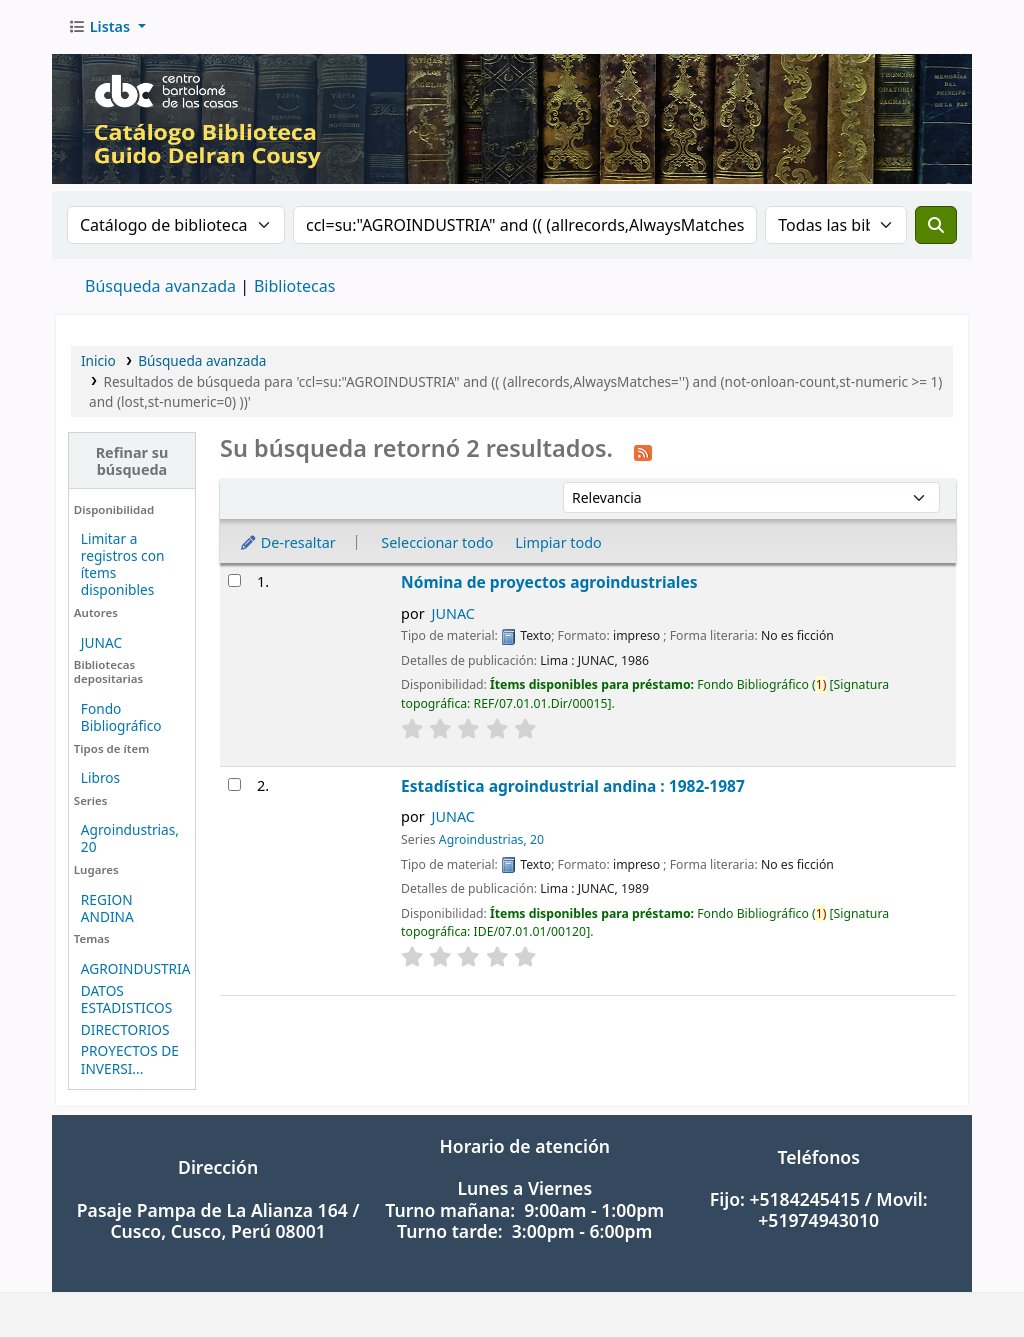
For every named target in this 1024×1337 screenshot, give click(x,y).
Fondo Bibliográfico (121, 717)
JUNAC (101, 642)
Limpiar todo (558, 542)
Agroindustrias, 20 (130, 838)
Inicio (98, 360)
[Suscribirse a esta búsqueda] (643, 451)
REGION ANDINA (107, 908)
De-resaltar (287, 542)
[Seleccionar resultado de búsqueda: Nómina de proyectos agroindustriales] (234, 580)
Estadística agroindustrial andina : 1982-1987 (573, 786)
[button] (107, 27)
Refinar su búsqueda (132, 461)
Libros (100, 777)
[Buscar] (936, 225)
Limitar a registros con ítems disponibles (123, 564)
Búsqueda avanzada (160, 286)
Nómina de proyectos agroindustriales (549, 582)
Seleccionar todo (437, 542)
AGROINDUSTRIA (136, 968)
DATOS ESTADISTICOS (126, 999)
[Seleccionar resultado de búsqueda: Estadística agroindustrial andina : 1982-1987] (234, 784)
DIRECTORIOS (125, 1029)
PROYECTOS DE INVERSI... (130, 1059)
